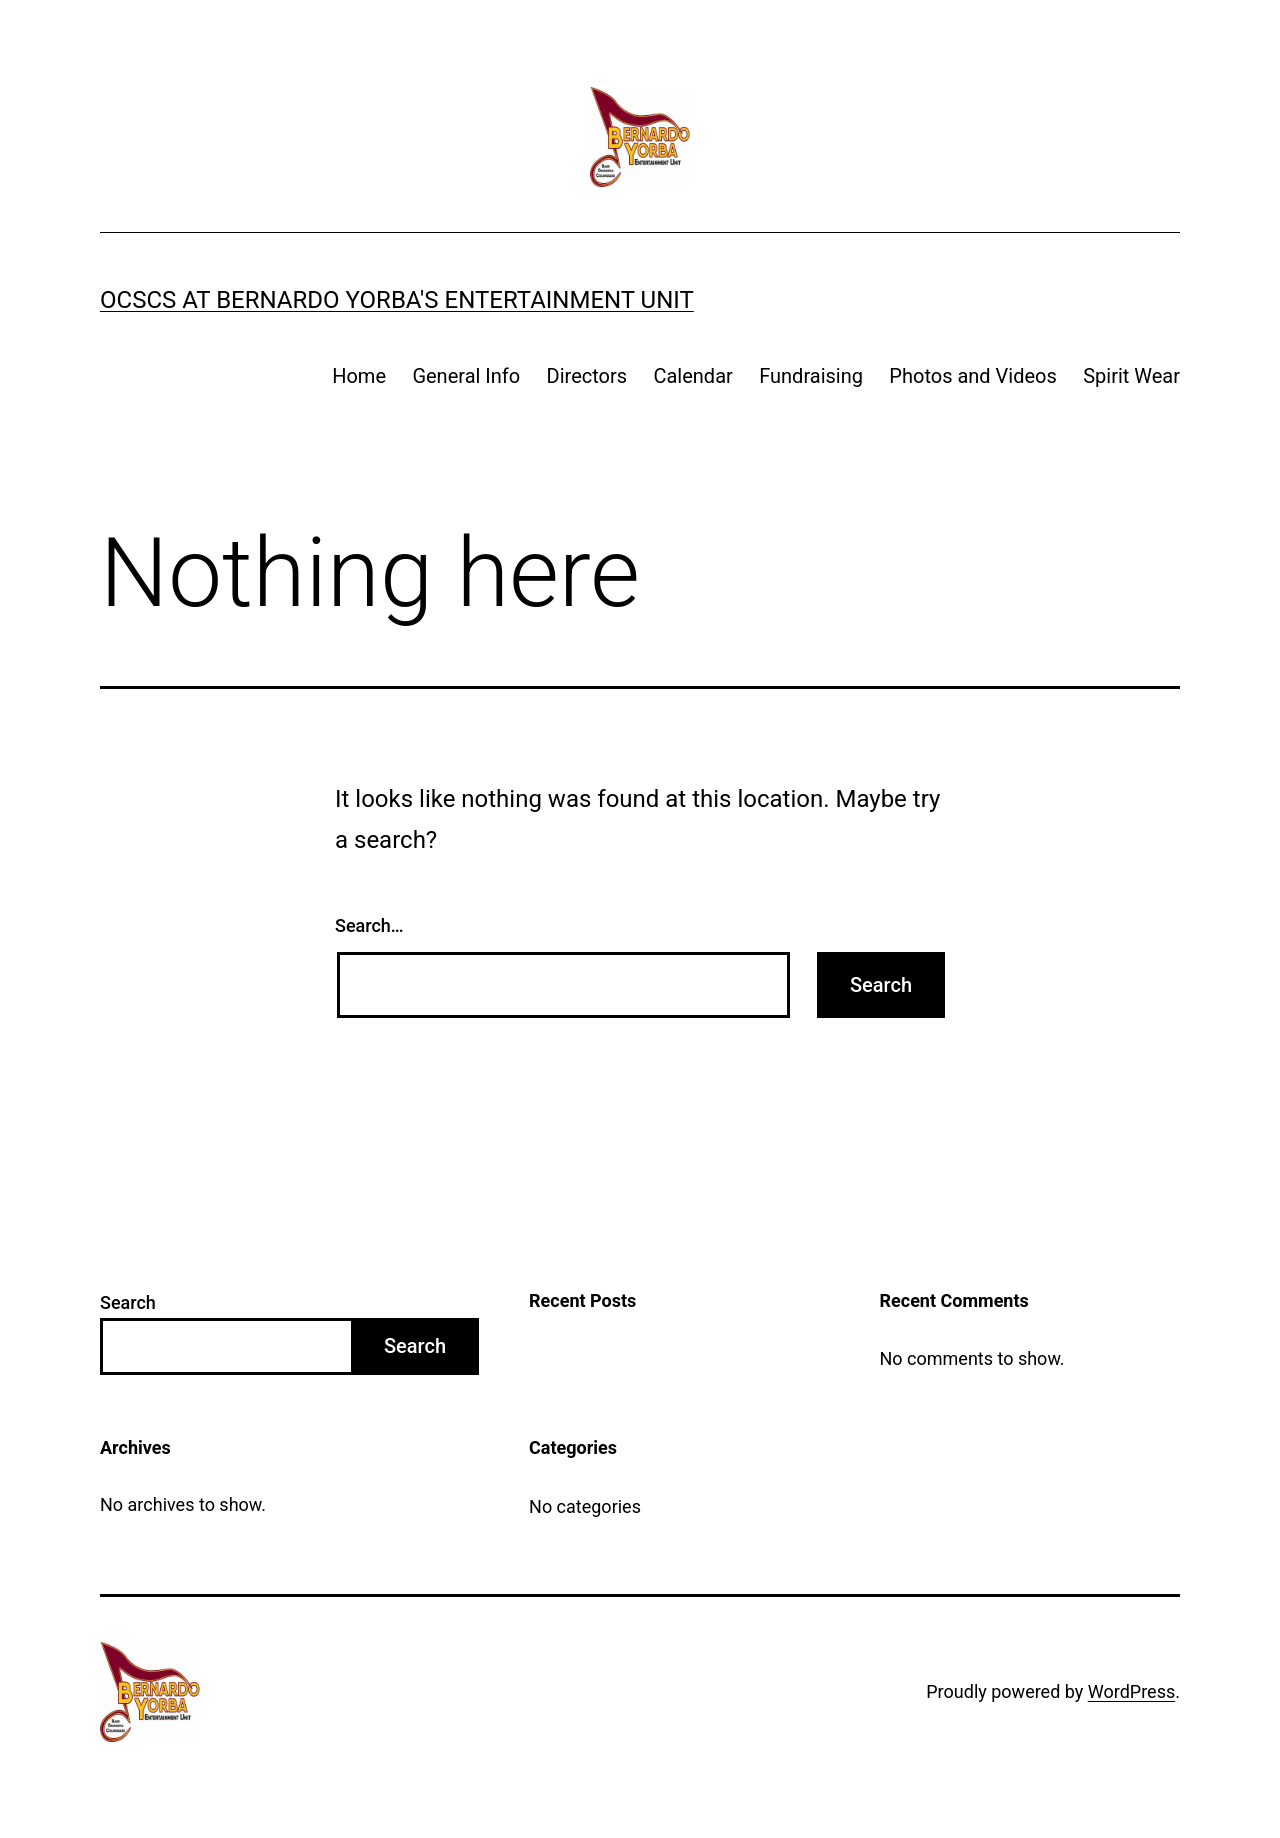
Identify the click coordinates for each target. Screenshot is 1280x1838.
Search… (369, 925)
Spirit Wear (1131, 376)
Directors (587, 376)
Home (359, 376)
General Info (466, 376)
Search (128, 1302)
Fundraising (811, 376)
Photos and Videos (972, 376)
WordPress (1131, 1691)
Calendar (692, 376)
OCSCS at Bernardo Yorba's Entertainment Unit (397, 300)
